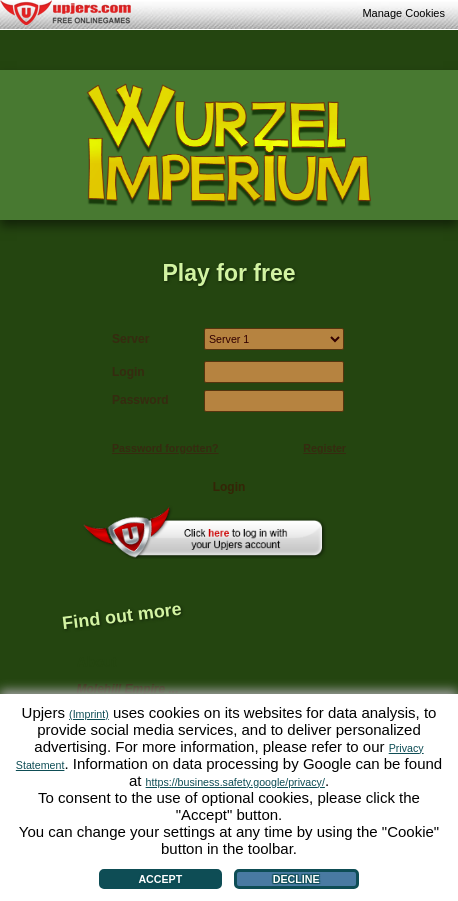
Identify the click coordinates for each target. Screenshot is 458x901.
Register (324, 448)
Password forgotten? (165, 448)
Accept (160, 879)
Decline (296, 879)
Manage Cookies (403, 13)
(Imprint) (89, 714)
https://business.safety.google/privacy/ (235, 782)
